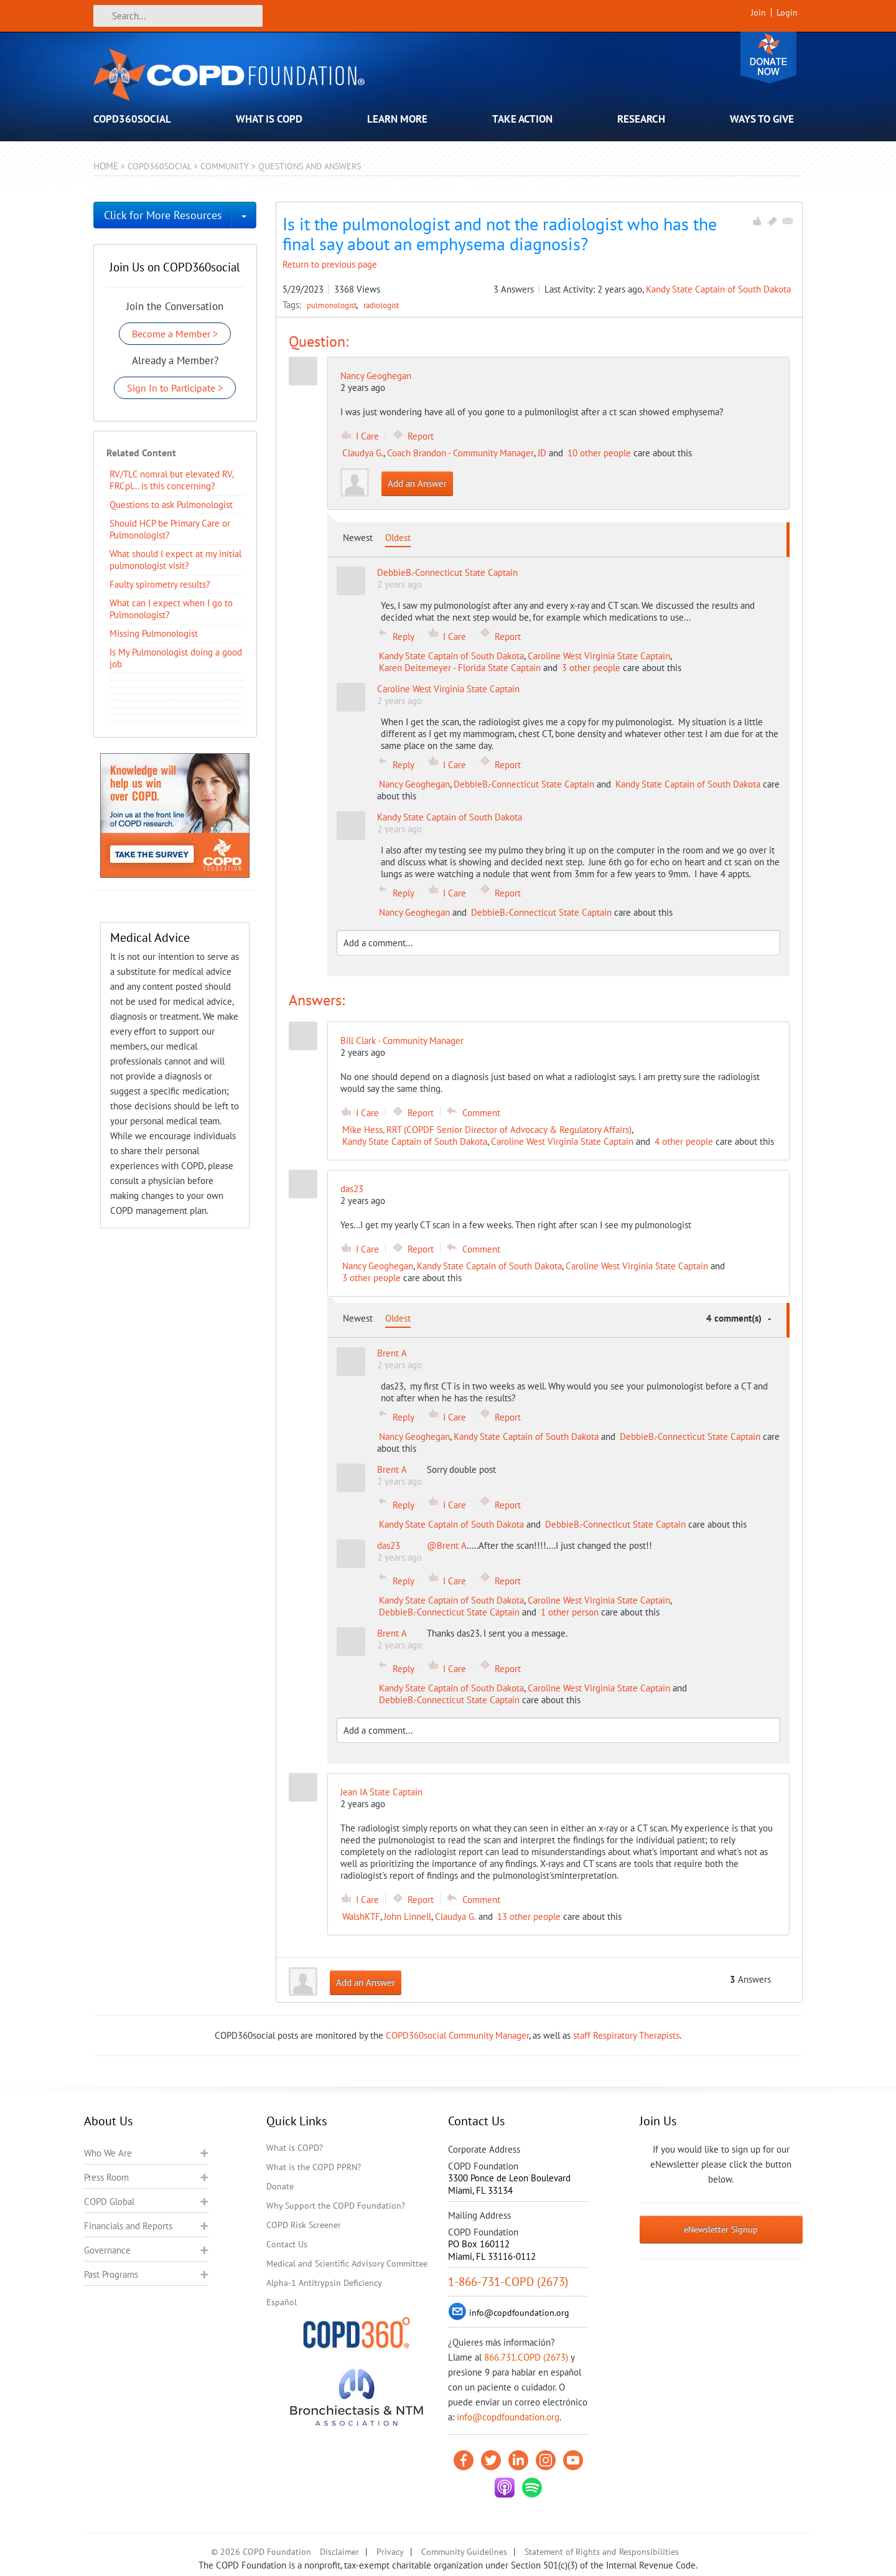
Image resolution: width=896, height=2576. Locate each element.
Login (787, 12)
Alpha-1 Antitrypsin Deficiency (324, 2282)
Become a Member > (175, 333)
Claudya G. (362, 453)
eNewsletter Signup (721, 2229)
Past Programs (111, 2274)
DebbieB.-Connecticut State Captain (524, 784)
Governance (107, 2250)
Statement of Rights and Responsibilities (602, 2551)
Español (281, 2302)
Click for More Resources (163, 215)
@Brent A (447, 1545)
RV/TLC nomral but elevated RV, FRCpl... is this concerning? (171, 480)
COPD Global (109, 2201)
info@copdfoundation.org (508, 2417)
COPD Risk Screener (303, 2224)
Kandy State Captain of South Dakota (718, 289)
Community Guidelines (464, 2551)
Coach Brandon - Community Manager (460, 453)
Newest (358, 537)
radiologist (381, 305)
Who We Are (108, 2153)
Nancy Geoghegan (375, 376)
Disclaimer (339, 2551)
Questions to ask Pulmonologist (171, 504)
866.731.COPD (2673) (526, 2357)
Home (105, 166)
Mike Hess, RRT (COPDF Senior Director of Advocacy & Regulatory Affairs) (487, 1129)
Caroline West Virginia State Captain (599, 656)
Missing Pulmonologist (154, 633)
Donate (768, 57)
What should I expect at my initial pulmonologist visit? (175, 559)
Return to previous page (329, 264)
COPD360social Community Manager (457, 2035)
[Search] (178, 16)
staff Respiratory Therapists (626, 2035)
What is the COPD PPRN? (313, 2167)
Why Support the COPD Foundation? (335, 2205)
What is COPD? (294, 2147)
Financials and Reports (128, 2226)
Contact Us (286, 2244)
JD (542, 453)
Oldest (398, 537)
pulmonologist (332, 305)
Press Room (106, 2177)
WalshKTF (361, 1916)
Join (758, 12)
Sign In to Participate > (175, 388)
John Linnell (407, 1916)
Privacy (390, 2551)
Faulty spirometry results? (160, 584)
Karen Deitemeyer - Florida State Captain (460, 668)
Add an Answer (417, 483)
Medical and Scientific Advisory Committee (346, 2263)
